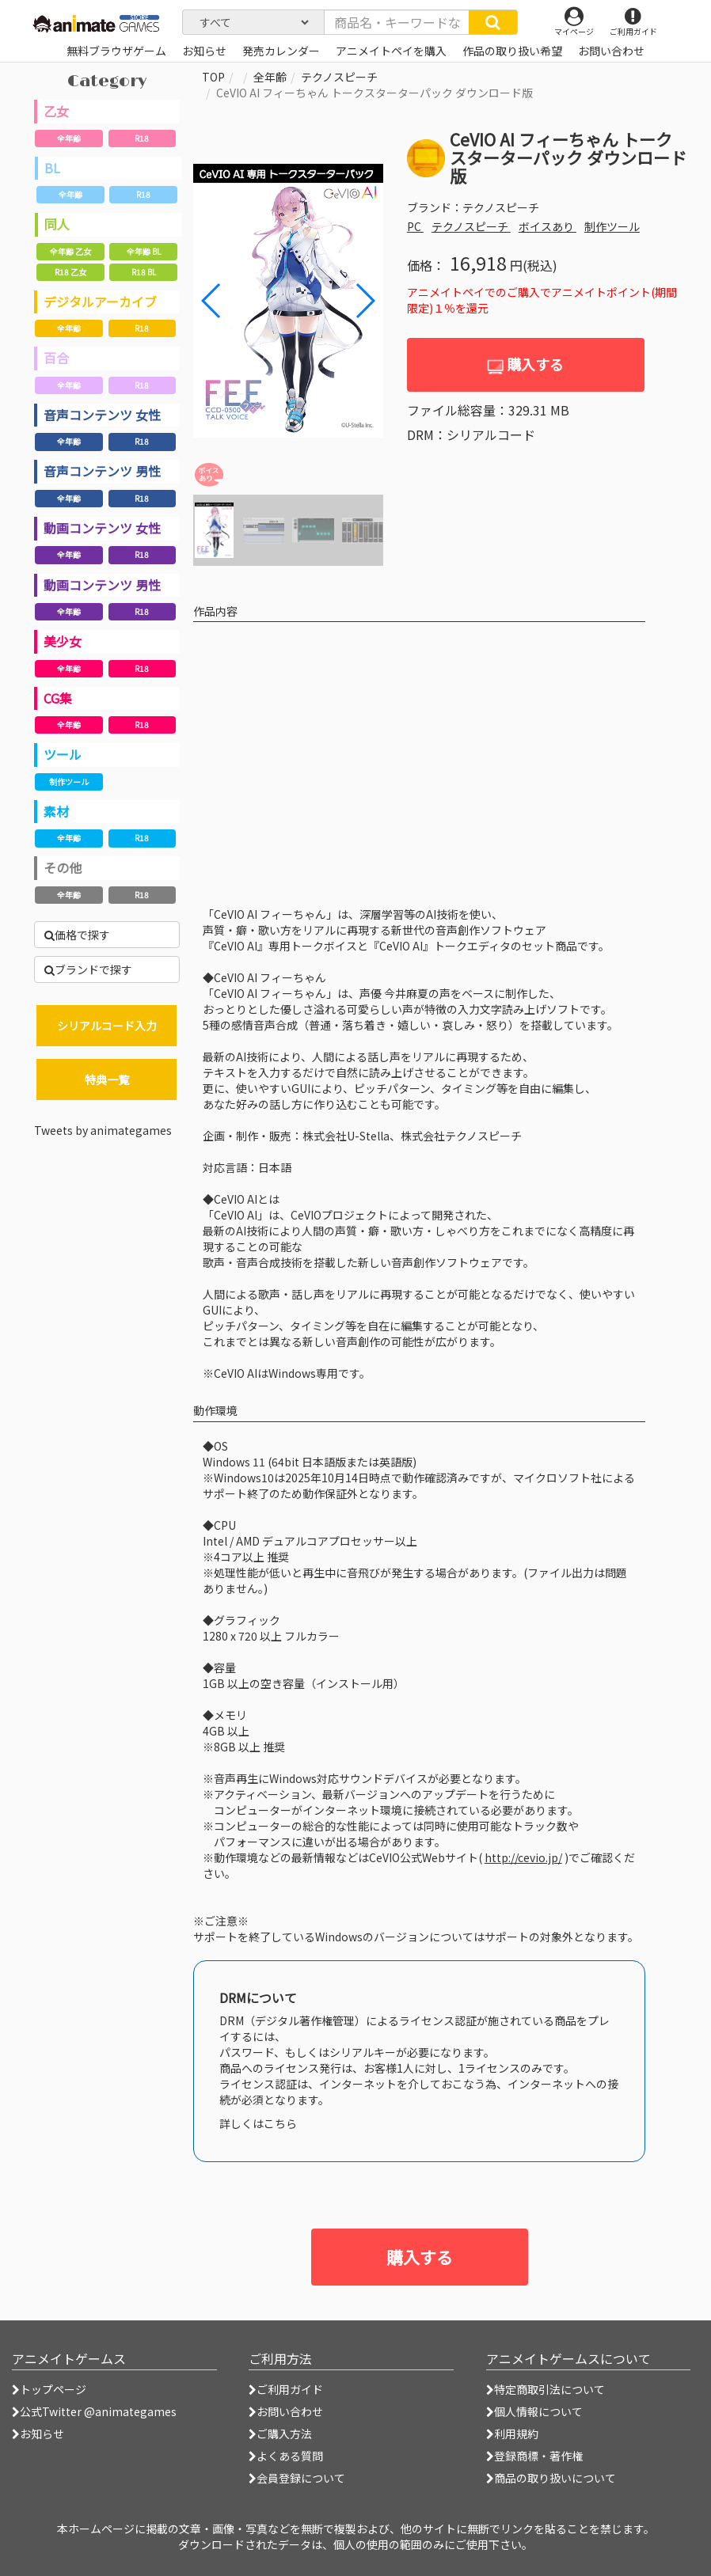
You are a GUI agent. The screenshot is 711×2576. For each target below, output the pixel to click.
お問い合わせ (286, 2411)
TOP (213, 77)
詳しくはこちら (258, 2123)
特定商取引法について (545, 2389)
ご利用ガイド (286, 2389)
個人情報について (534, 2411)
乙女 (56, 110)
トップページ (49, 2389)
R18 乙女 (70, 272)
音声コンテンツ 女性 (102, 414)
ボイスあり (547, 226)
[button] (364, 300)
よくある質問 (286, 2456)
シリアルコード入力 (107, 1026)
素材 (56, 811)
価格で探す (77, 935)
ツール (63, 754)
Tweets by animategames (103, 1130)
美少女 (63, 641)
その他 (63, 867)
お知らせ (38, 2433)
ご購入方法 (280, 2433)
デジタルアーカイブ (100, 301)
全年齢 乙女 (70, 251)
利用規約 (512, 2433)
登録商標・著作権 (534, 2456)
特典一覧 (107, 1079)
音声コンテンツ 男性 (102, 470)
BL (52, 167)
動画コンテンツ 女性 (102, 527)
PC (415, 226)
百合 (56, 357)
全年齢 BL (144, 251)
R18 (142, 138)
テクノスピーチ (339, 77)
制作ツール (69, 781)
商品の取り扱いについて (551, 2478)
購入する (525, 364)
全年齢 (69, 138)
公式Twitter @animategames (98, 2411)
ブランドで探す (88, 969)
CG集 (58, 698)
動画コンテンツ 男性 (102, 584)
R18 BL (143, 272)
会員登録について (297, 2478)
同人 (57, 223)
